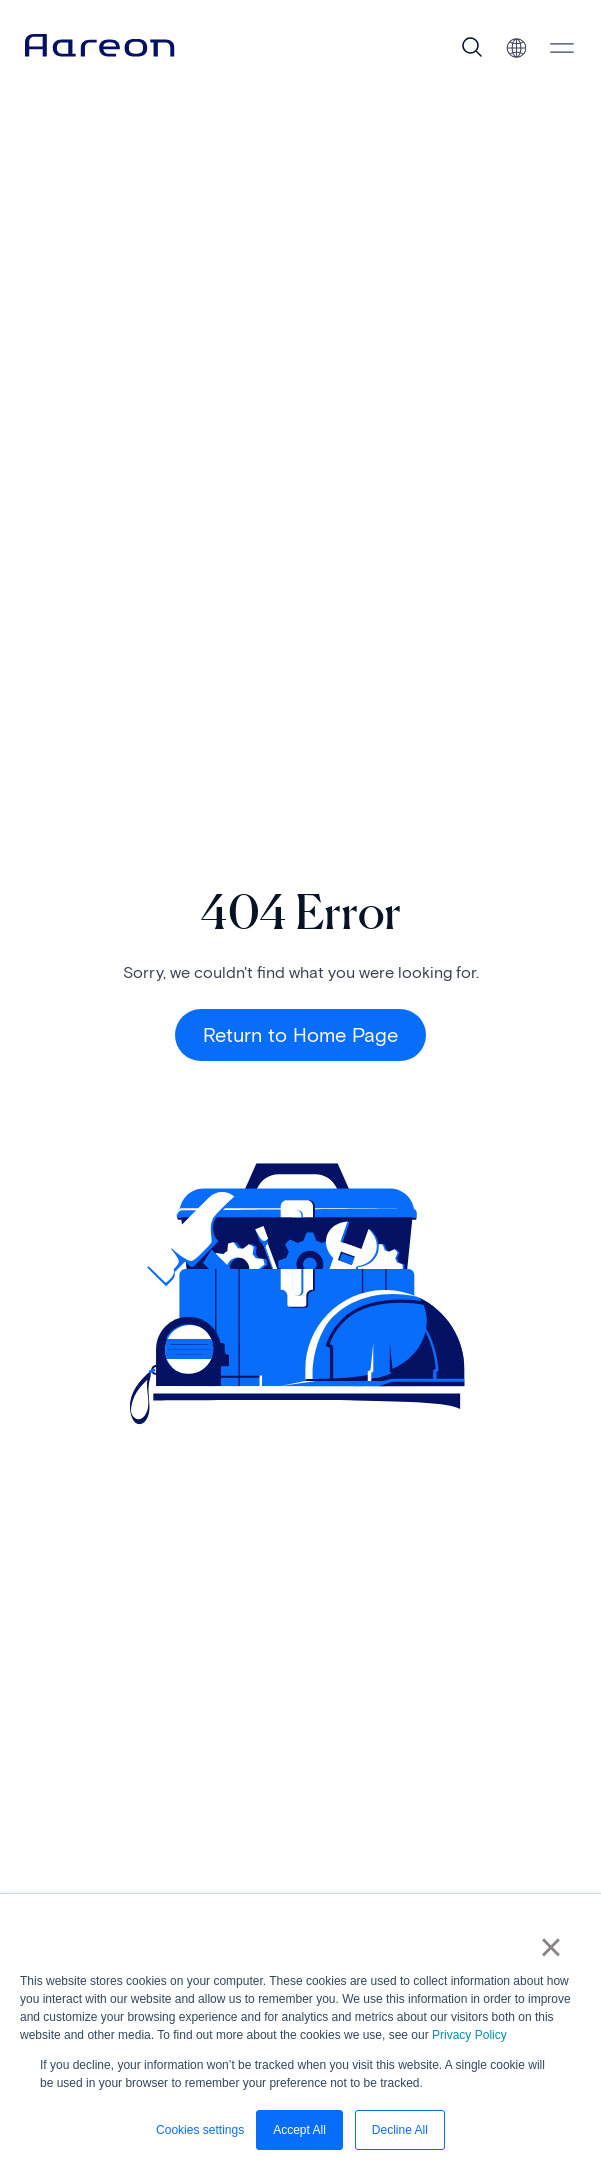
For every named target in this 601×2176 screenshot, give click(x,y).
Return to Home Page (300, 1035)
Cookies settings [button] (200, 2130)
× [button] (550, 1947)
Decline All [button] (400, 2130)
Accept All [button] (299, 2130)
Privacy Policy (469, 2035)
